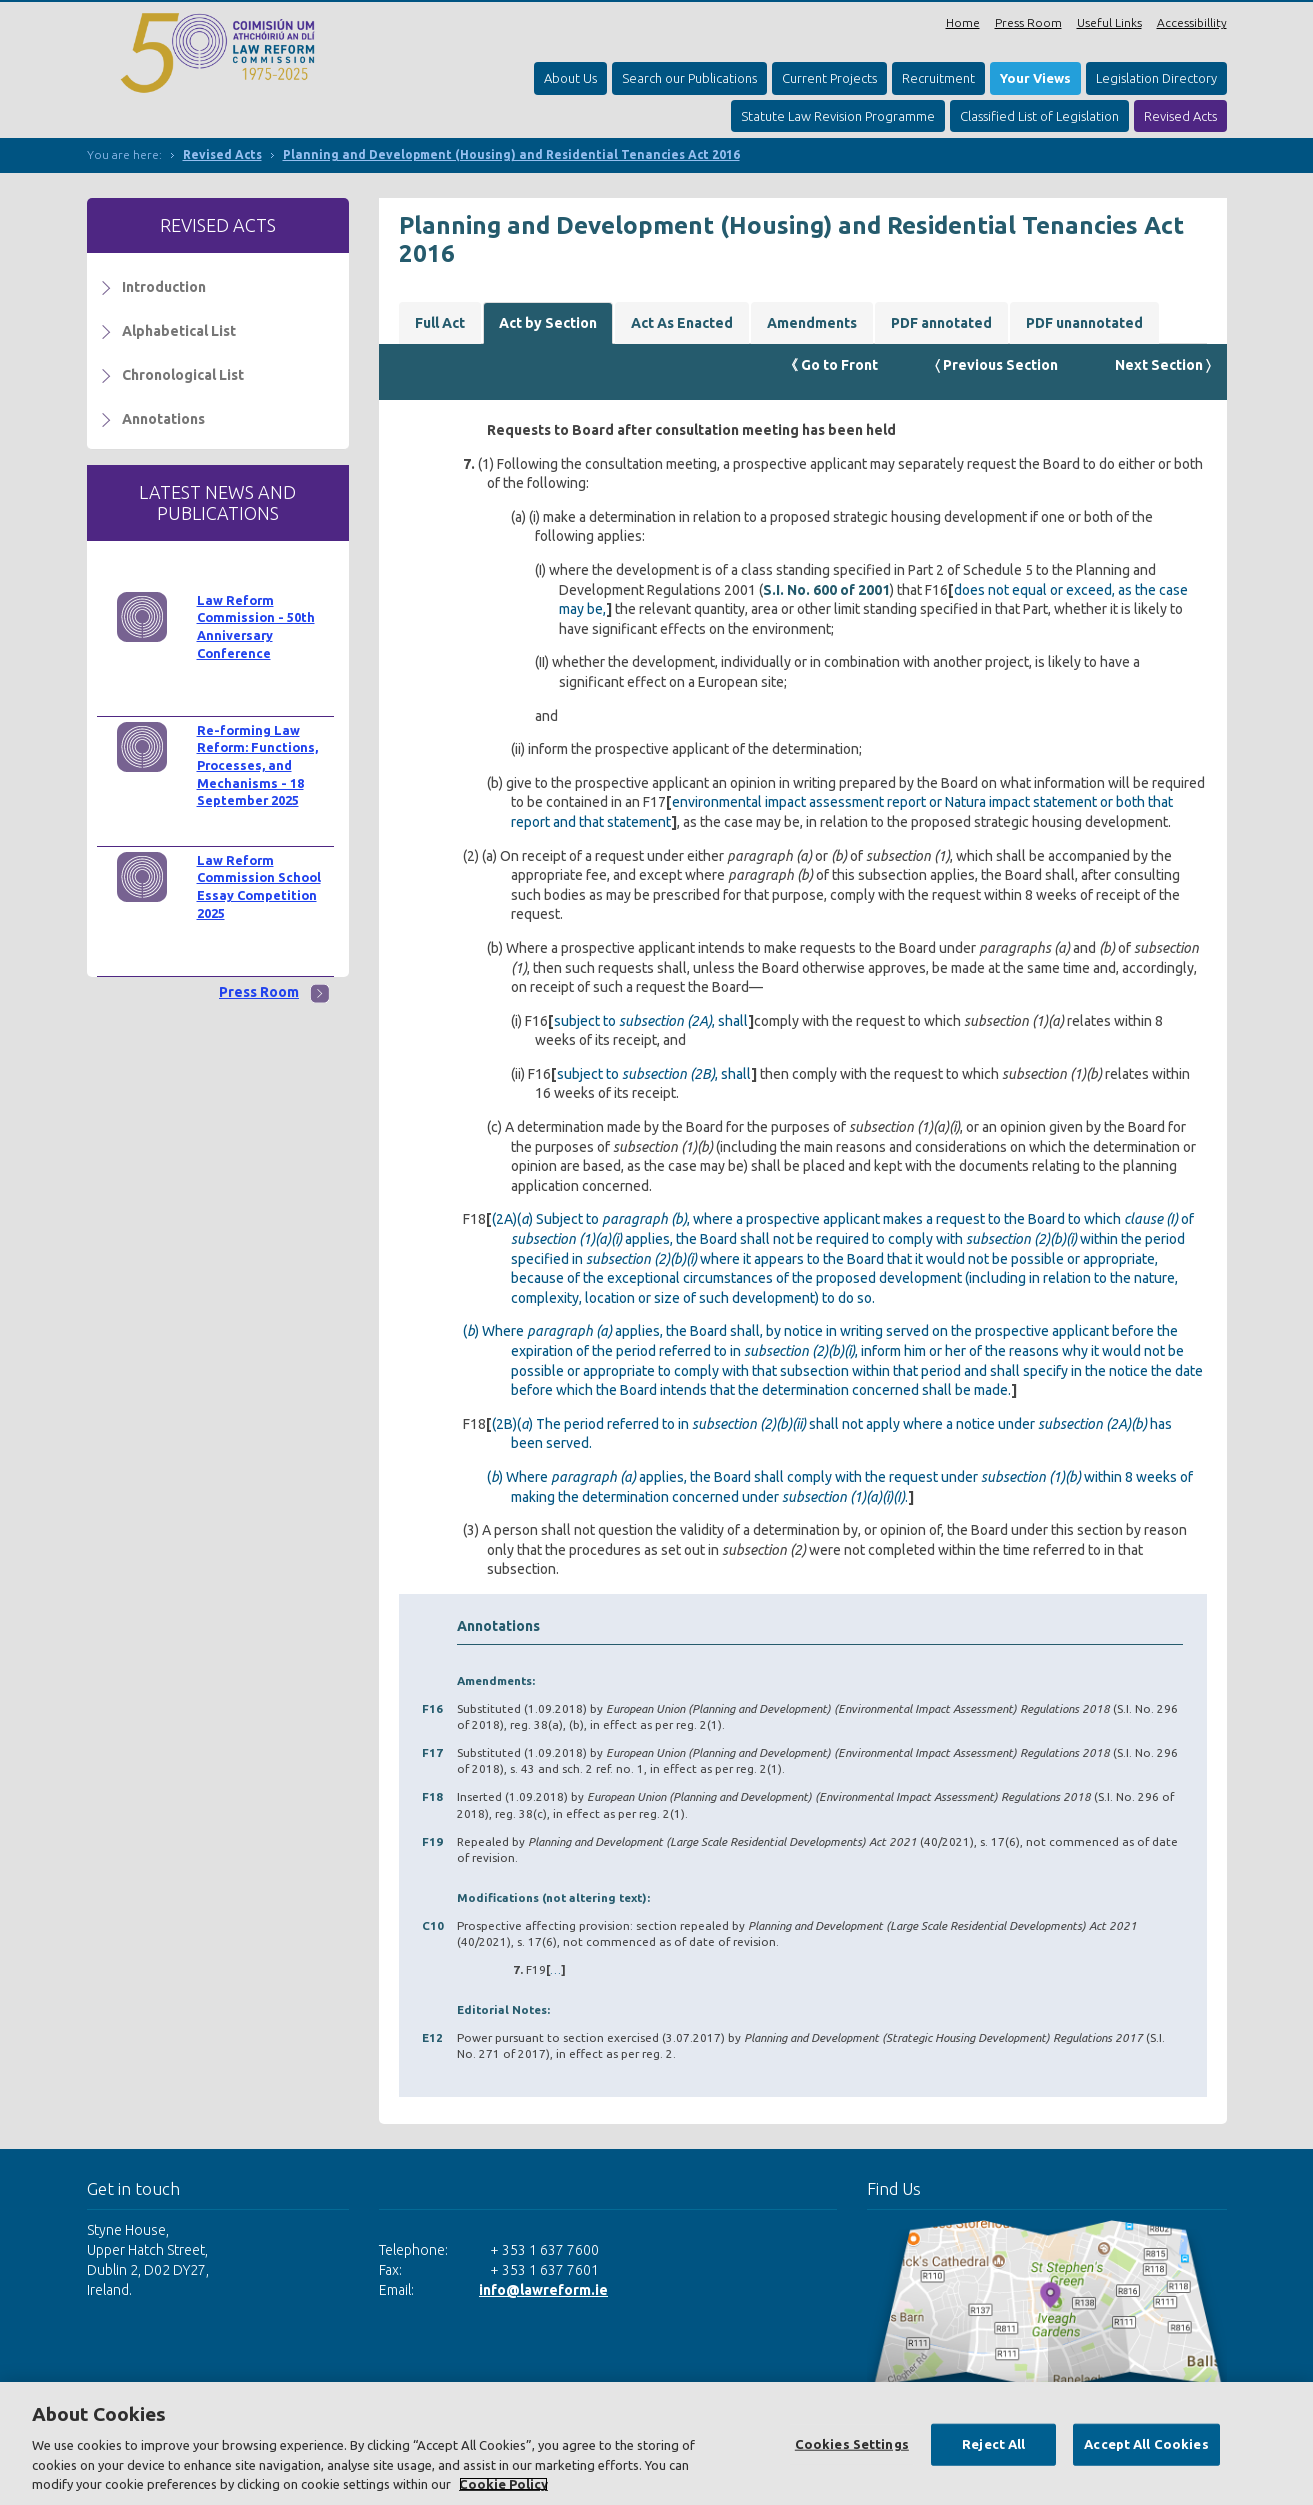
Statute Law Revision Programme (838, 116)
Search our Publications (689, 78)
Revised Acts (1180, 116)
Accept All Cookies (1146, 2444)
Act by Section (548, 323)
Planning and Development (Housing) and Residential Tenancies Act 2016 (511, 154)
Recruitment (938, 78)
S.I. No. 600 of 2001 (826, 590)
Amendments (812, 323)
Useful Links (1109, 22)
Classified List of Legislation (1039, 116)
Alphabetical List (179, 331)
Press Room (1028, 22)
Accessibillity (1192, 22)
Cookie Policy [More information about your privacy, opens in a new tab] (503, 2484)
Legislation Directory (1156, 78)
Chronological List (183, 375)
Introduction (164, 287)
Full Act (440, 323)
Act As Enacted (682, 323)
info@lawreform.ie (543, 2290)
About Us (570, 78)
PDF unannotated (1084, 323)
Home (963, 22)
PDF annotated (941, 323)
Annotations (163, 419)
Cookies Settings (852, 2444)
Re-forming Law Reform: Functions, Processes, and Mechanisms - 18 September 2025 (257, 765)
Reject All (993, 2444)
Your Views (1035, 78)
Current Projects (829, 78)
